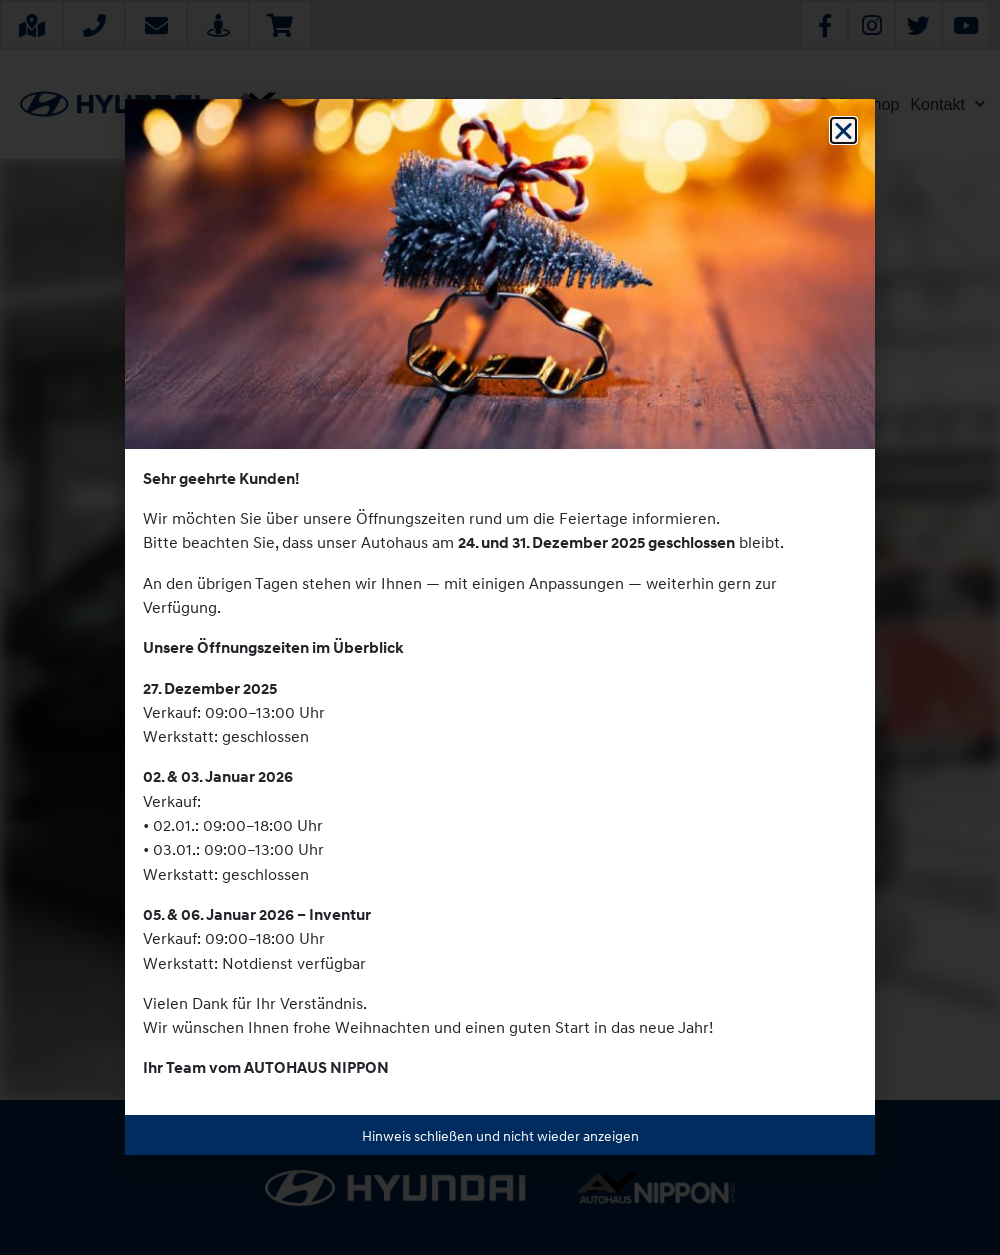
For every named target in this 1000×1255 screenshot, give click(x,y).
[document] (500, 627)
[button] (843, 130)
